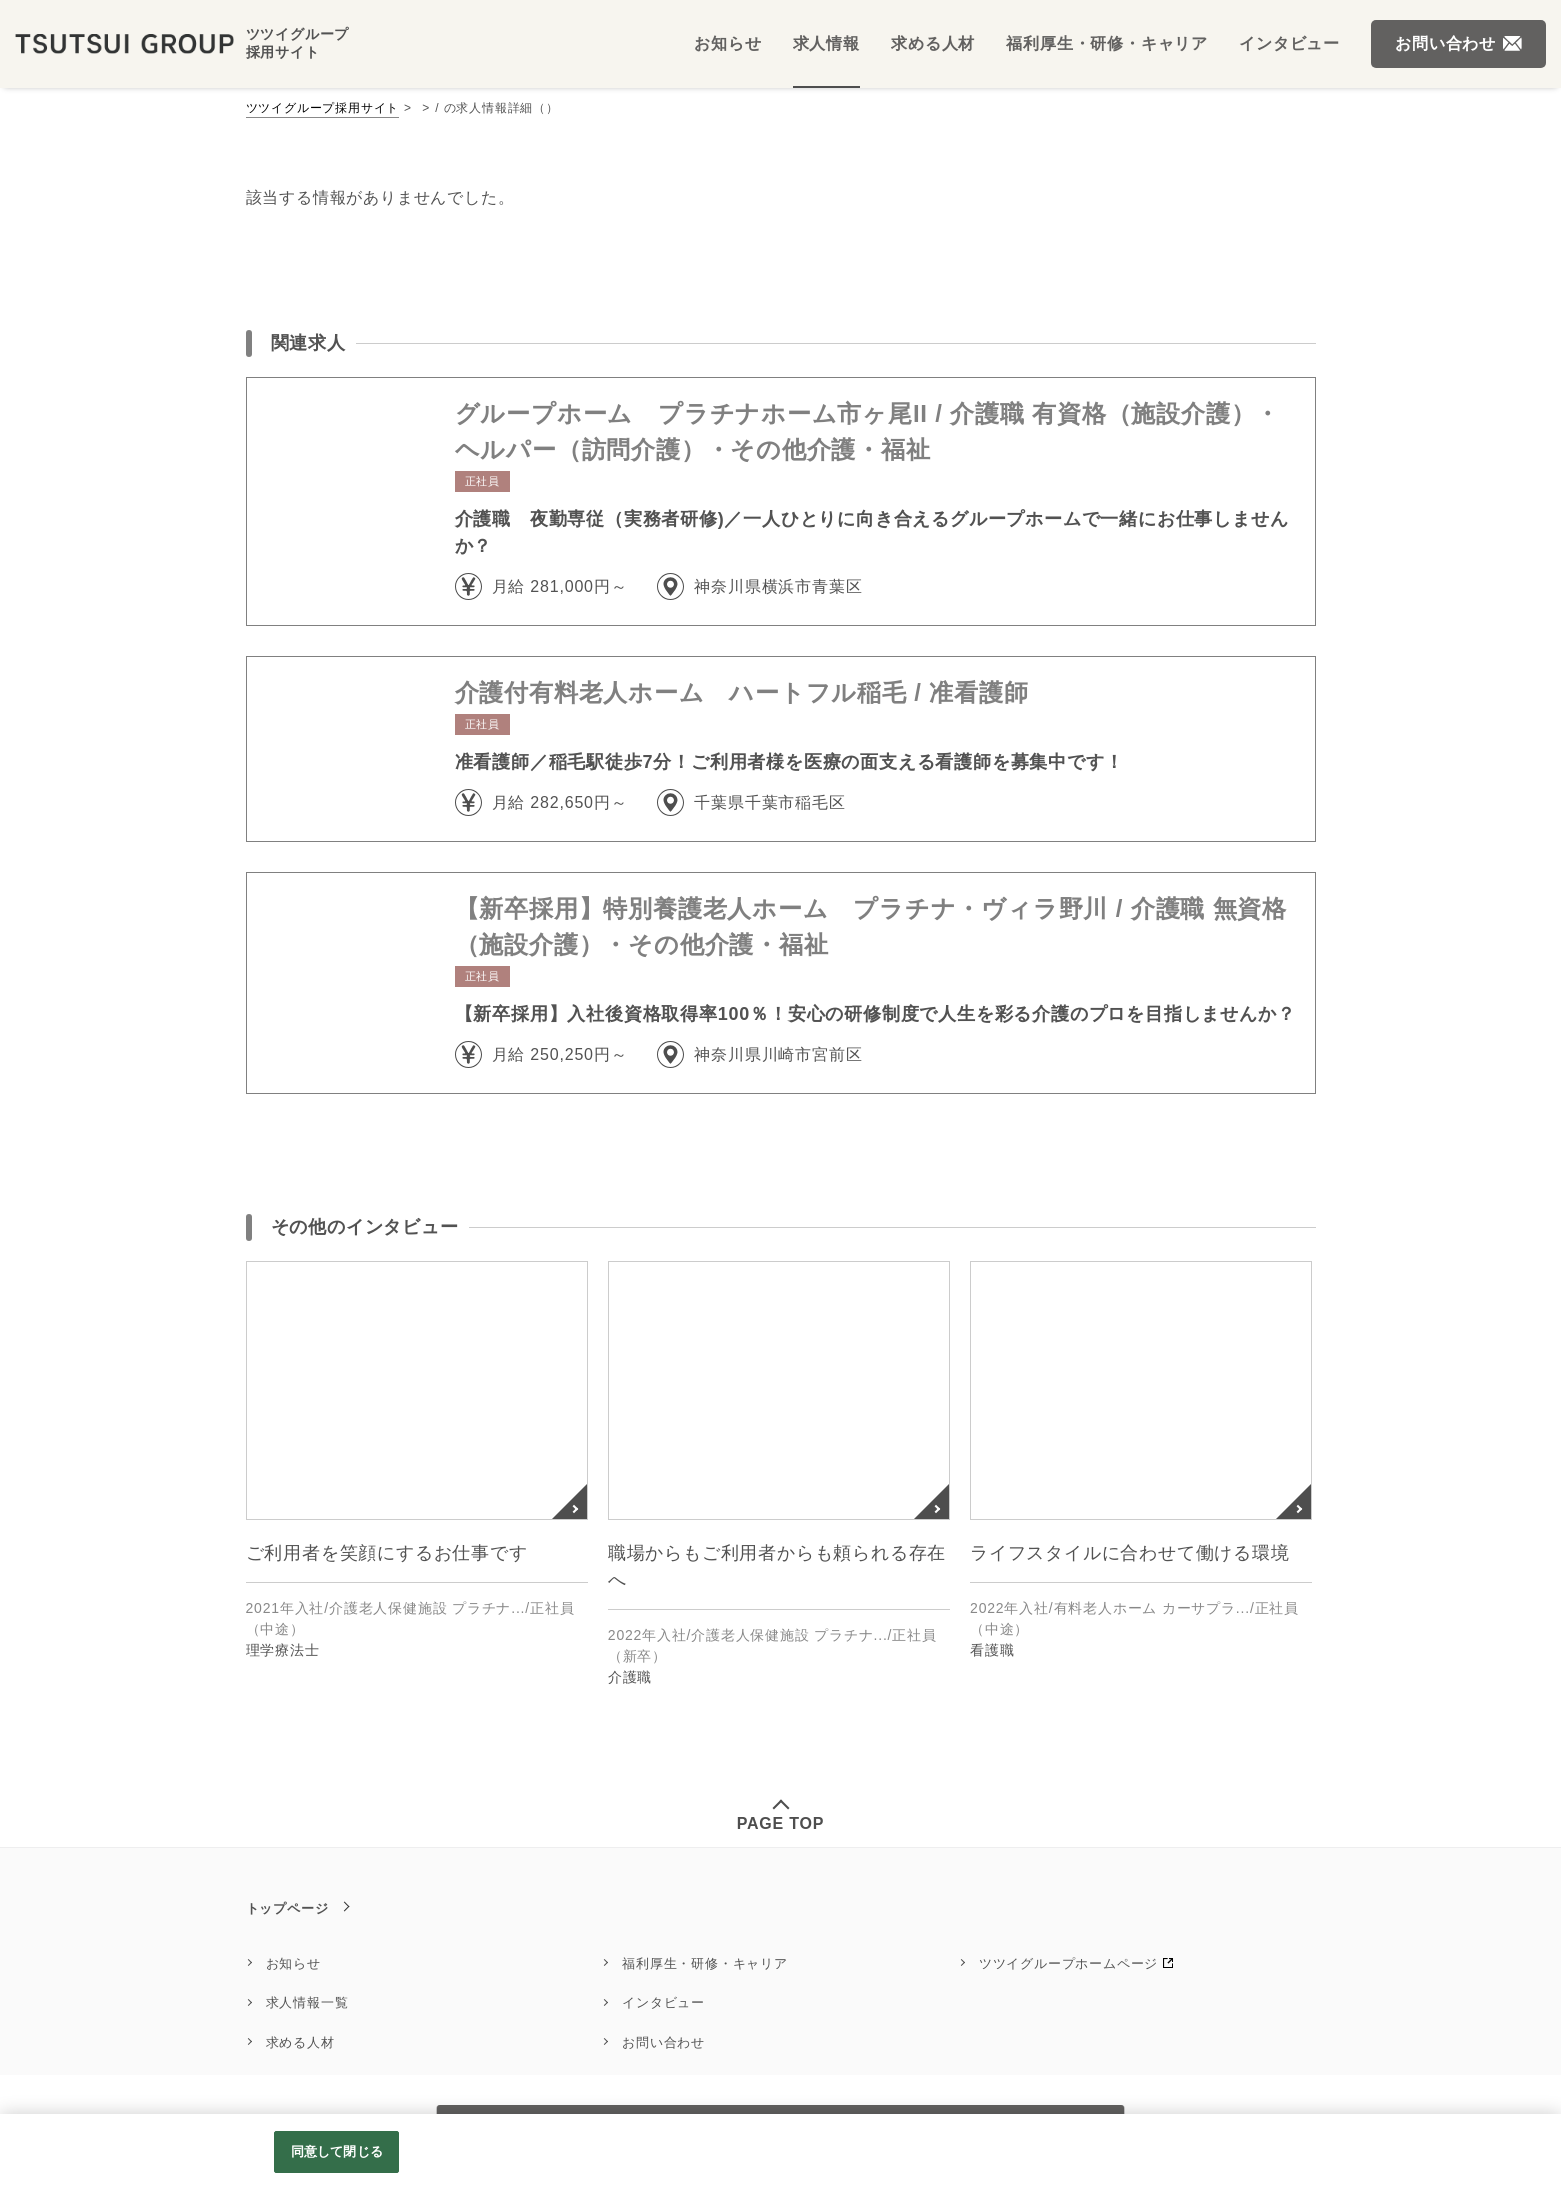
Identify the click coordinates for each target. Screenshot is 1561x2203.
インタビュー (663, 2002)
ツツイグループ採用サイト (323, 108)
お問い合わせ (663, 2042)
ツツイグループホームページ (1068, 1963)
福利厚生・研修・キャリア (705, 1963)
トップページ (287, 1908)
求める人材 (300, 2042)
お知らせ (293, 1963)
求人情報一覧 (307, 2002)
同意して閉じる (337, 2151)
